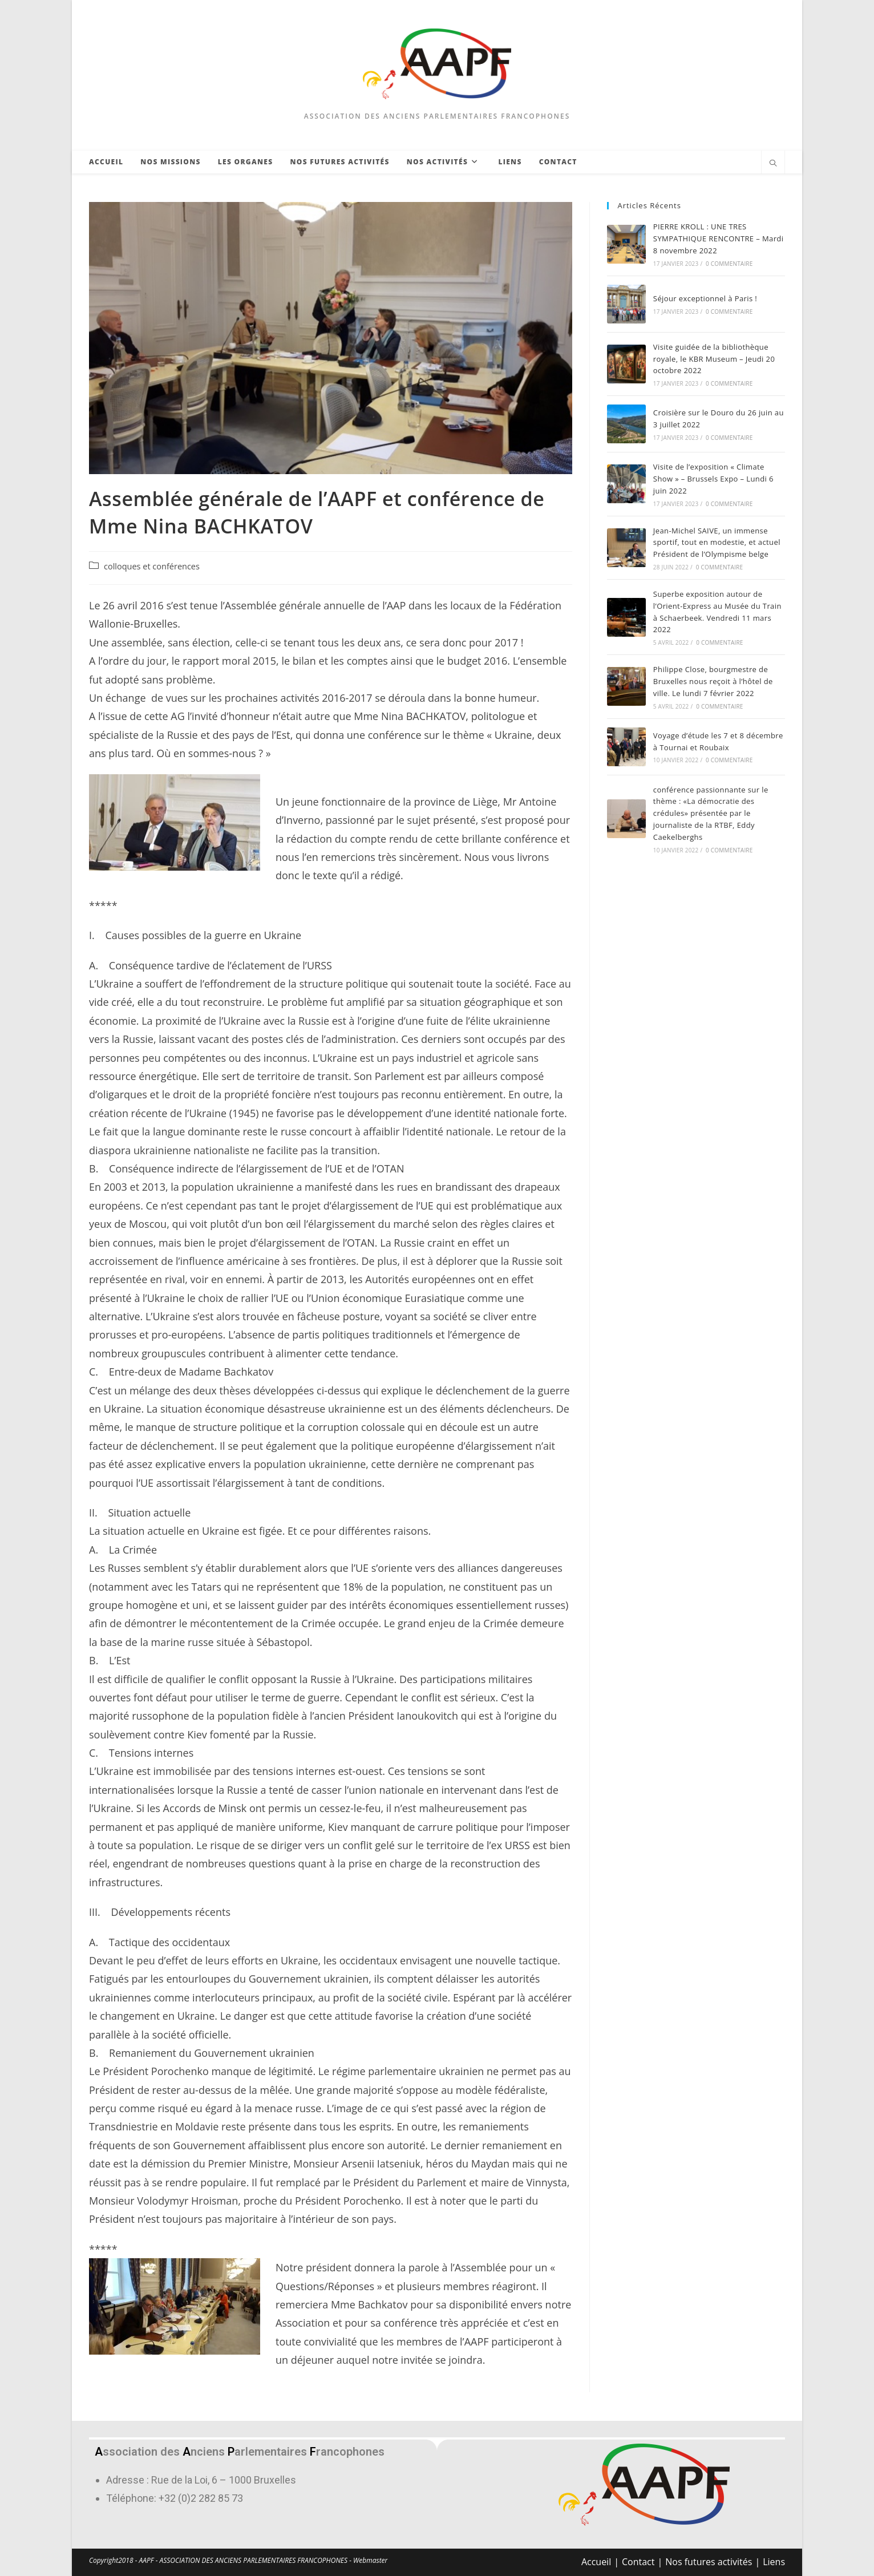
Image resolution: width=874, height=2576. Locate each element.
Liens (774, 2561)
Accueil (596, 2561)
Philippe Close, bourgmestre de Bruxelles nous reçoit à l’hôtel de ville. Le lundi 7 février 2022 (713, 681)
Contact (638, 2561)
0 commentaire (729, 264)
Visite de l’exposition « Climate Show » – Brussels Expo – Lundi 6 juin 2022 (713, 479)
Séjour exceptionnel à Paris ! (705, 298)
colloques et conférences (152, 566)
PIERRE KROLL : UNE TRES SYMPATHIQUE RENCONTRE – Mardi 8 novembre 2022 (718, 238)
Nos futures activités (708, 2561)
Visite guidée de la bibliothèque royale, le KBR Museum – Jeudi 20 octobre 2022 (714, 359)
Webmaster (370, 2560)
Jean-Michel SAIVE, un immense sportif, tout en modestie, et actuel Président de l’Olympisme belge (716, 542)
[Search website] (773, 163)
